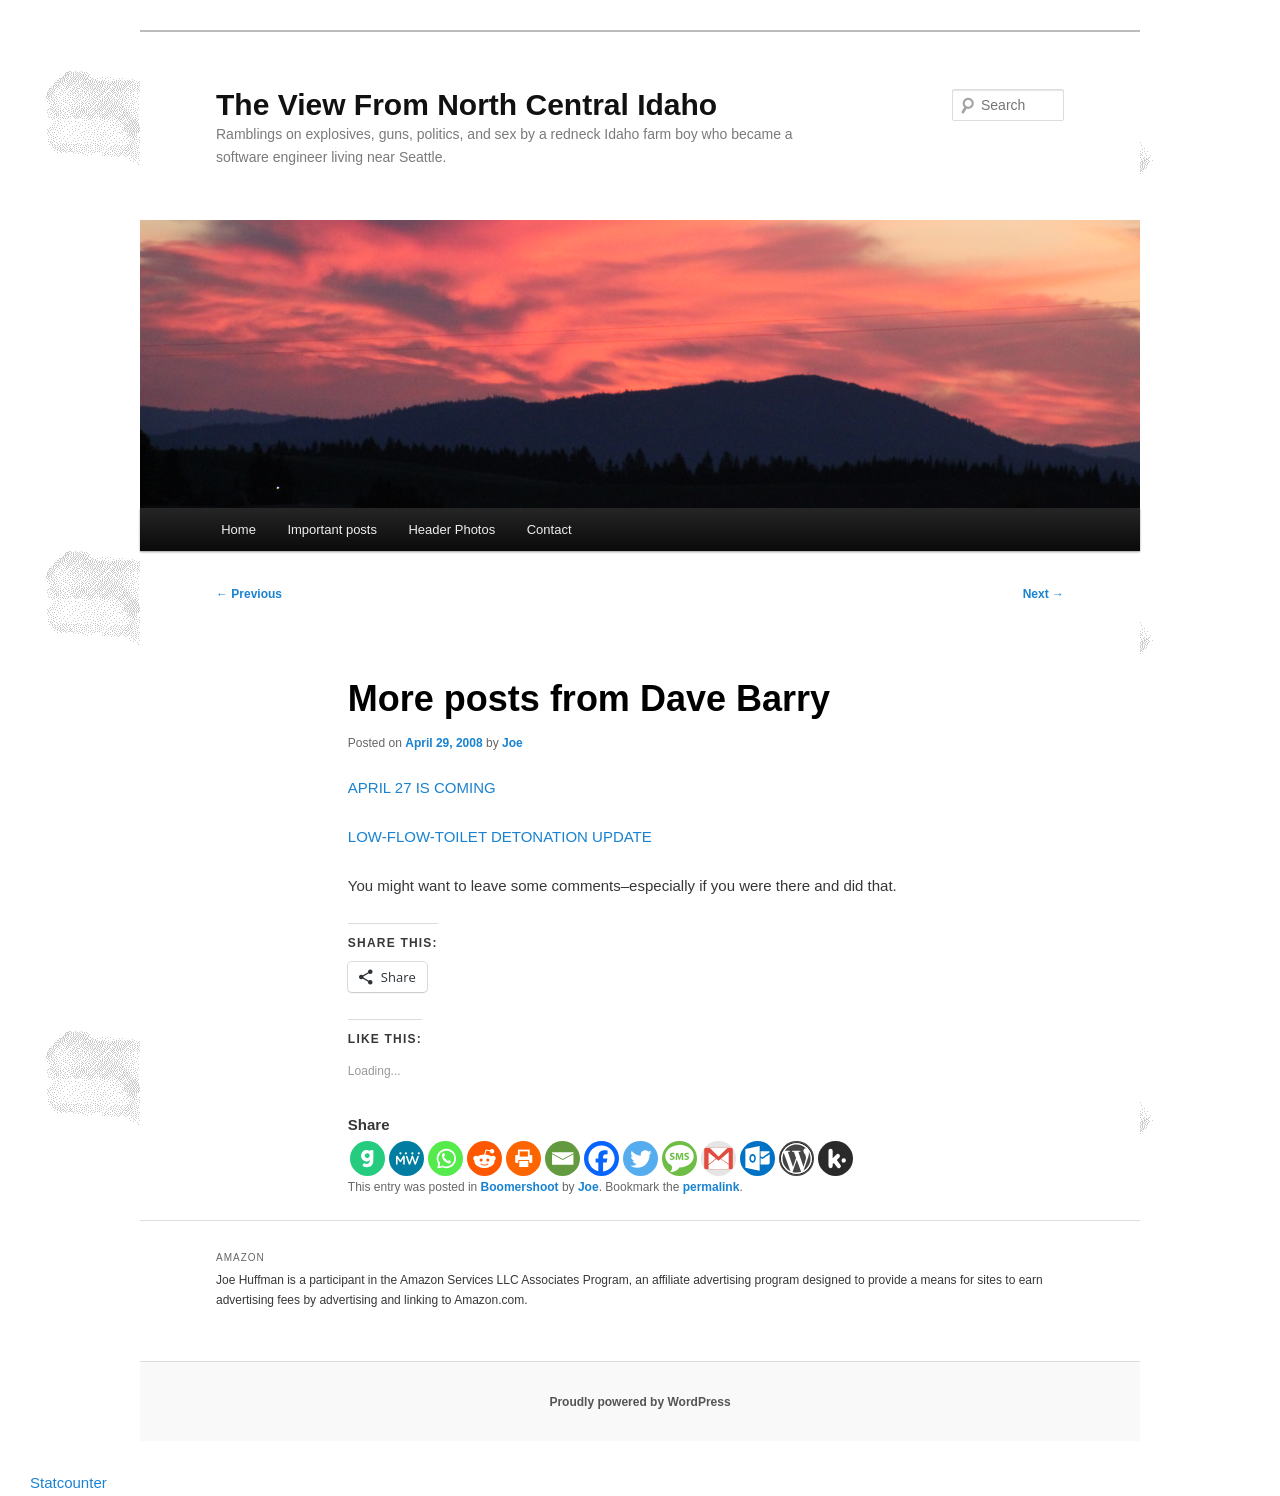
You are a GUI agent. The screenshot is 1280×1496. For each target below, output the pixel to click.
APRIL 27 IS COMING (422, 787)
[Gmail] (718, 1158)
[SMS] (679, 1158)
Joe (512, 743)
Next (1043, 594)
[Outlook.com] (757, 1158)
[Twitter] (640, 1158)
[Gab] (367, 1158)
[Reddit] (484, 1158)
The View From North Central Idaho (466, 104)
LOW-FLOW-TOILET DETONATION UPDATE (500, 836)
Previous (249, 594)
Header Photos (451, 529)
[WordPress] (796, 1158)
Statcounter (68, 1482)
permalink (711, 1187)
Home (238, 529)
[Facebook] (601, 1158)
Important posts (332, 529)
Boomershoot (520, 1187)
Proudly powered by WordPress (639, 1402)
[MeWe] (406, 1158)
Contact (549, 529)
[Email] (562, 1158)
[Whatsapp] (445, 1158)
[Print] (523, 1158)
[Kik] (835, 1158)
